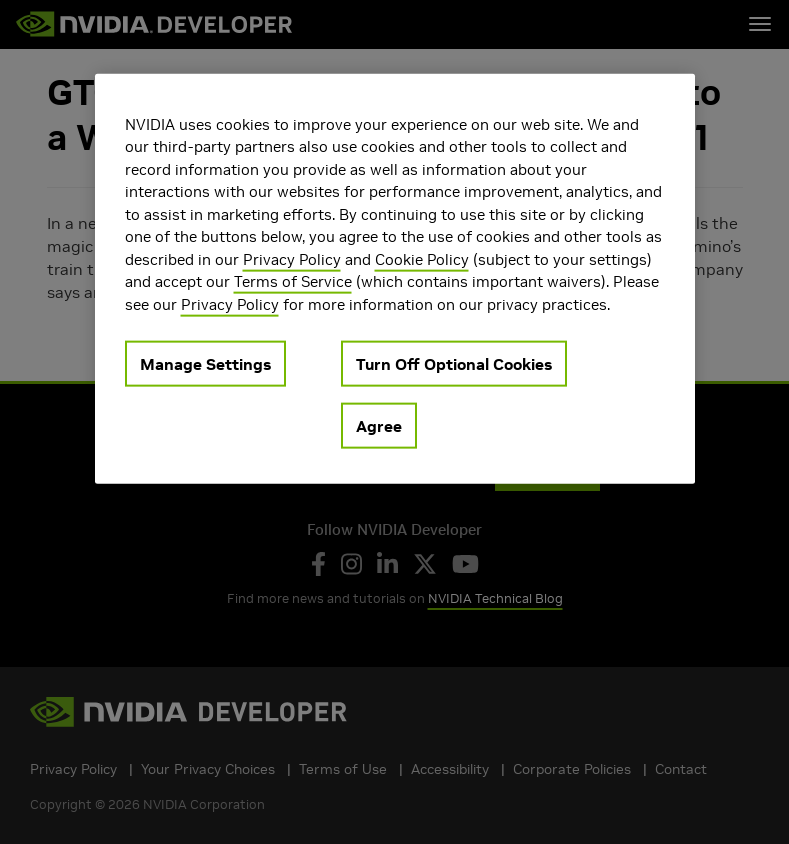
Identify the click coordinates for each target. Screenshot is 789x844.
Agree (379, 426)
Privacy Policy (292, 258)
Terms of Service (293, 281)
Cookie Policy (422, 258)
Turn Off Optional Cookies (454, 364)
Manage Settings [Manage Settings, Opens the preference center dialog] (205, 364)
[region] (395, 278)
